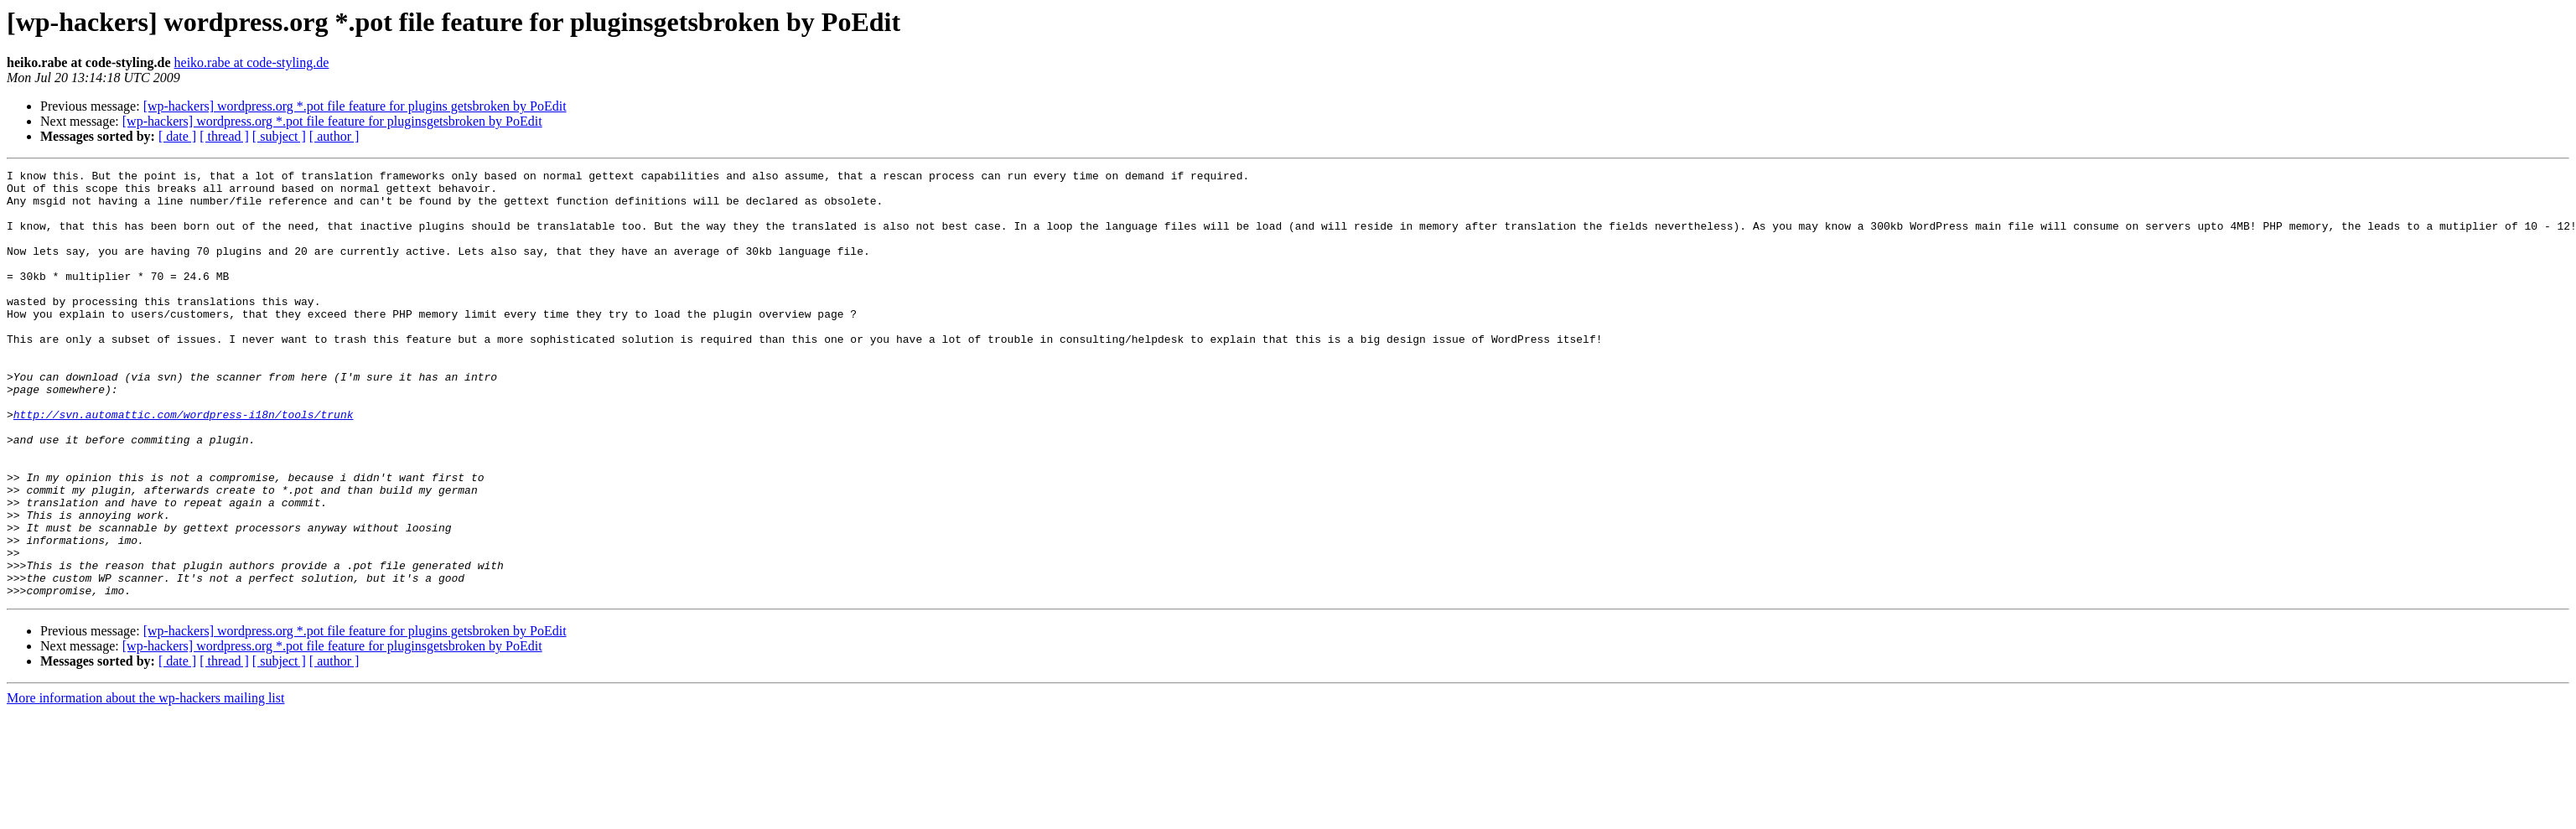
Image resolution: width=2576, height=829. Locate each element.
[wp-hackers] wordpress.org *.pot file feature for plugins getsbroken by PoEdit (355, 106)
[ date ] (177, 136)
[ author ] (334, 136)
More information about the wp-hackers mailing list (145, 783)
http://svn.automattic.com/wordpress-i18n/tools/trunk (183, 464)
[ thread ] (224, 136)
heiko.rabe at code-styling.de (251, 62)
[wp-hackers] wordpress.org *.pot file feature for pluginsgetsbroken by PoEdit (332, 121)
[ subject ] (279, 136)
